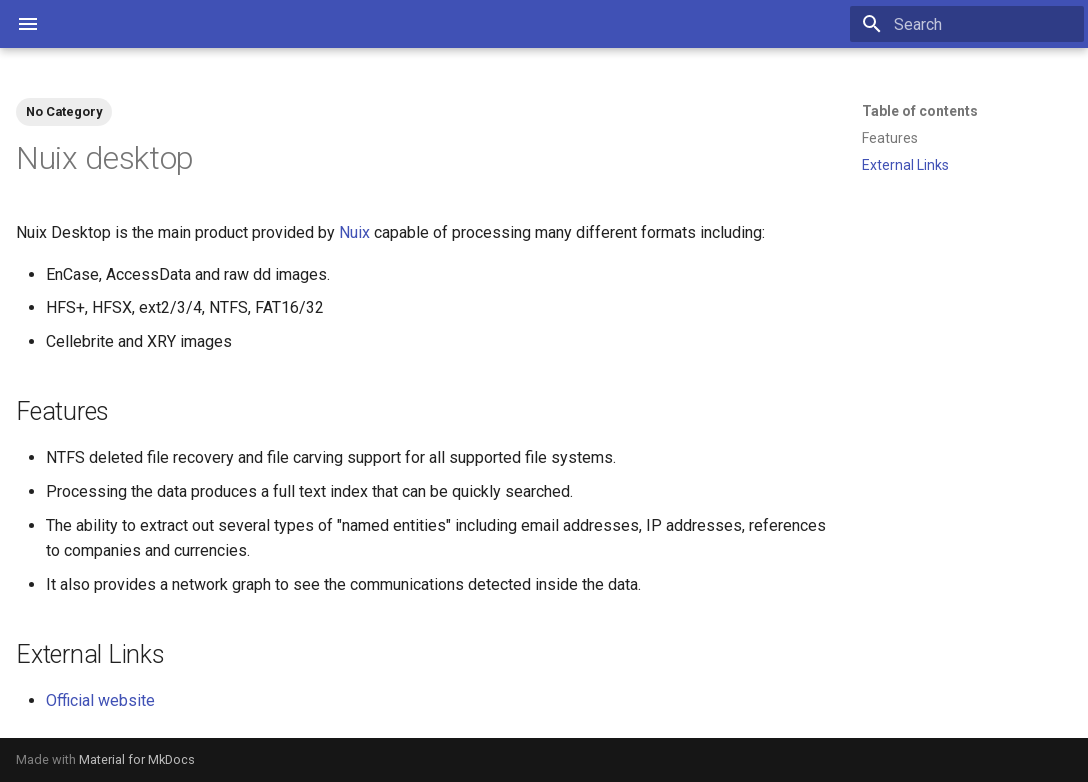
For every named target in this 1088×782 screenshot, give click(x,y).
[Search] (967, 24)
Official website (100, 700)
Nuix (354, 232)
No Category (64, 111)
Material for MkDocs (137, 759)
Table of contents (920, 111)
